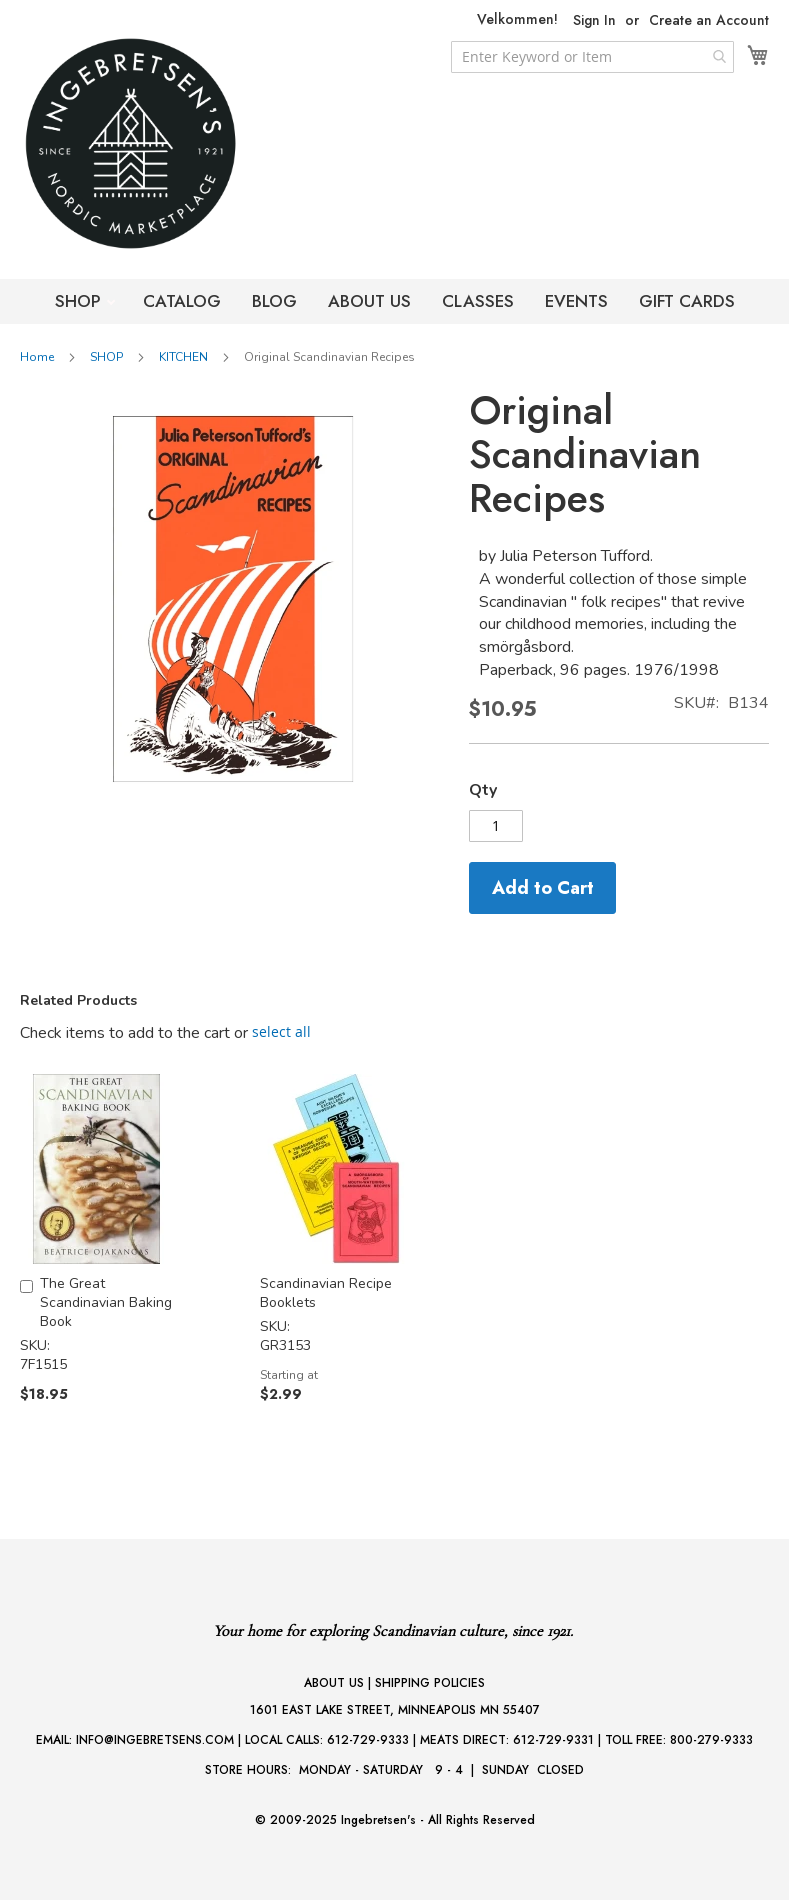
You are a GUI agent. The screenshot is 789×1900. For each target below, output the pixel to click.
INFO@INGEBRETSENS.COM (155, 1740)
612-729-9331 (553, 1740)
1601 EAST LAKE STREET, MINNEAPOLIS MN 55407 (395, 1710)
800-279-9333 (711, 1740)
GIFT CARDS (687, 301)
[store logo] (170, 143)
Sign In (594, 20)
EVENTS (576, 301)
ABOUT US (369, 301)
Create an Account (709, 20)
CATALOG (182, 301)
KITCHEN (183, 357)
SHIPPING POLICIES (430, 1683)
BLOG (274, 301)
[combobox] (592, 57)
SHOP (80, 301)
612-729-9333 (368, 1740)
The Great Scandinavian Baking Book (106, 1302)
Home (37, 357)
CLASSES (478, 301)
